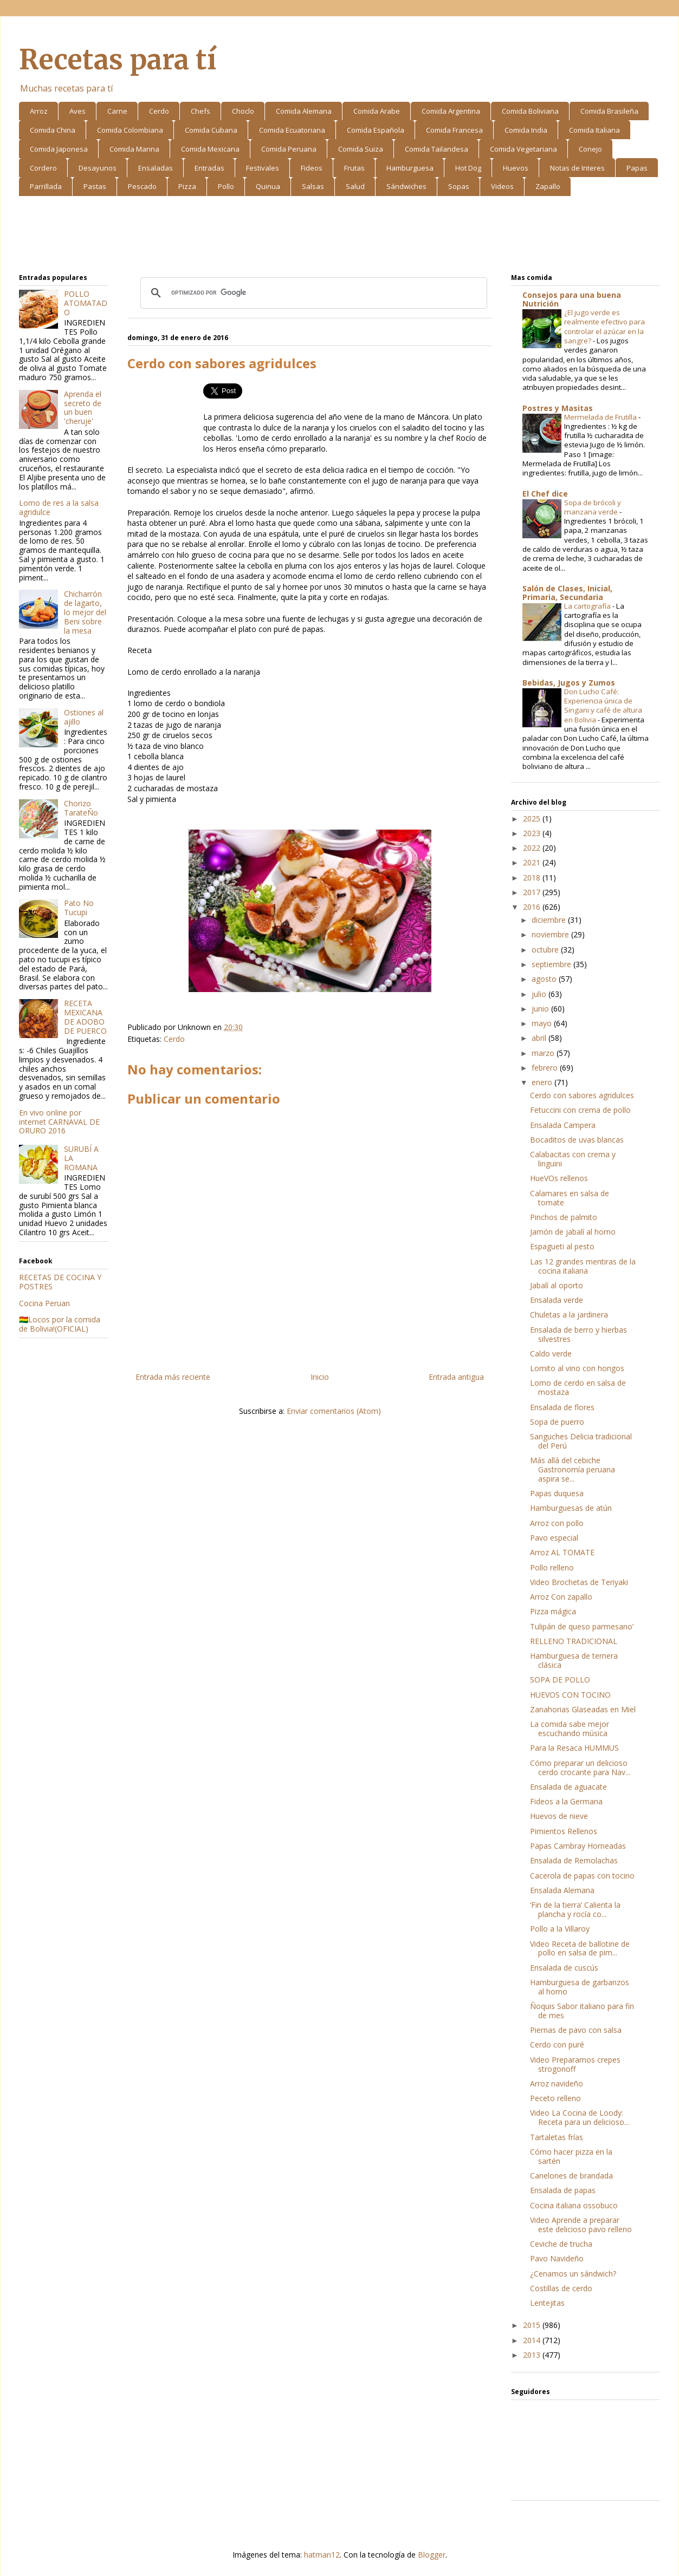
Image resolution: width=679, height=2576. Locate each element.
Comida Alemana (304, 111)
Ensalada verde (556, 1300)
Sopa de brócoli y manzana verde (592, 507)
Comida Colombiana (130, 130)
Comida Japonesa (59, 149)
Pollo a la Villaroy (560, 1928)
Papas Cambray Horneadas (578, 1846)
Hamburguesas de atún (571, 1508)
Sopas (458, 186)
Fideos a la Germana (566, 1801)
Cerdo (159, 111)
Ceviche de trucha (561, 2244)
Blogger (431, 2554)
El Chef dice (545, 493)
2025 (532, 818)
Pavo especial (554, 1537)
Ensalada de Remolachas (574, 1860)
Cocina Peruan (44, 1303)
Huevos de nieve (559, 1816)
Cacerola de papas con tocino (582, 1875)
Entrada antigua (456, 1377)
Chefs (200, 111)
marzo (544, 1053)
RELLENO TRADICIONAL (573, 1641)
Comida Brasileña (609, 111)
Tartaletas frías (556, 2137)
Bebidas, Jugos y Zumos (568, 682)
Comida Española (375, 130)
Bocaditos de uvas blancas (577, 1139)
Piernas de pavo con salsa (576, 2030)
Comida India (526, 130)
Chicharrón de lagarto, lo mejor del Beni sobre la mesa (85, 612)
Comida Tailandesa (436, 149)
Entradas (209, 168)
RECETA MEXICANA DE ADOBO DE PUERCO (85, 1016)
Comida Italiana (594, 130)
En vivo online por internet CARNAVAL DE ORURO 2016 (59, 1121)
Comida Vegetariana (523, 149)
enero (543, 1082)
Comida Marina (134, 149)
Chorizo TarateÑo (81, 808)
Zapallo (547, 186)
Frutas (354, 168)
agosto (545, 979)
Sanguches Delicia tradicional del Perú (581, 1441)
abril (540, 1038)
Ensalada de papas (563, 2190)
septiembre (552, 964)
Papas (637, 168)
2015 (532, 2325)
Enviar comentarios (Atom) (334, 1411)
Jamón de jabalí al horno (573, 1232)
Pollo (226, 186)
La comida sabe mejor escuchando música (569, 1728)
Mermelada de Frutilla (601, 417)
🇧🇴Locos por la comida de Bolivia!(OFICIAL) (59, 1324)
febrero (546, 1067)
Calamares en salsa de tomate (569, 1198)
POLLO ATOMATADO (85, 303)
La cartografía (588, 606)
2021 (532, 862)
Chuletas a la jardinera (569, 1314)
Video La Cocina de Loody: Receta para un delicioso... (579, 2117)
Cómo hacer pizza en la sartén (571, 2156)
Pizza (187, 186)
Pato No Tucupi (79, 907)
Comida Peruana (288, 149)
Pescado (142, 186)
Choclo (243, 111)
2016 (532, 907)
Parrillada (46, 186)
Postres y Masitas (557, 408)
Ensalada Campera (563, 1125)
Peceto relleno (555, 2098)
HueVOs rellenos (559, 1178)
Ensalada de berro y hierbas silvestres (578, 1334)
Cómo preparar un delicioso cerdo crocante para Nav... (580, 1767)
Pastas (94, 186)
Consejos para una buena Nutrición (571, 299)
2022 (532, 848)
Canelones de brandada (571, 2175)
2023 (532, 833)
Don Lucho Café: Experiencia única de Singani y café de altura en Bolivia (603, 706)
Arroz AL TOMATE (562, 1552)
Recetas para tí (117, 60)
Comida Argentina (451, 111)
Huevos (515, 168)
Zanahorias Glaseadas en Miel (583, 1709)
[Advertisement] (339, 236)
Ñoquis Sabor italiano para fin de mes (582, 2010)
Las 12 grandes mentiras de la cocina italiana (583, 1266)
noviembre (551, 934)
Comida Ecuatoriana (292, 130)
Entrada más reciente (172, 1377)
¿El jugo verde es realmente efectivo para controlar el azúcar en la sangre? (604, 326)
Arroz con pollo (557, 1523)
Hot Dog (468, 168)
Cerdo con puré (557, 2044)
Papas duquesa (557, 1493)
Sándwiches (406, 186)
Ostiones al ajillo (84, 717)
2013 (532, 2355)
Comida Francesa (454, 130)
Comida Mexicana (210, 149)
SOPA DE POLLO (560, 1679)
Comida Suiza (360, 149)
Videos (502, 186)
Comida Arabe (376, 111)
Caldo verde (551, 1353)
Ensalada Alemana (562, 1890)
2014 (532, 2340)
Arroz (39, 111)
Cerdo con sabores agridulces (582, 1095)
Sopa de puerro (557, 1422)
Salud (355, 186)
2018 (532, 877)
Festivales (262, 168)
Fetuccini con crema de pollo (580, 1110)
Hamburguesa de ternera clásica (574, 1660)
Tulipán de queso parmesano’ (581, 1626)
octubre (546, 949)
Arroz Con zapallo (561, 1597)
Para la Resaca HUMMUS (574, 1748)
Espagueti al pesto (562, 1246)
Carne (117, 111)
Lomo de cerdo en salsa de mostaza (578, 1387)
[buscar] (312, 292)
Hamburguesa (410, 168)
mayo (543, 1023)
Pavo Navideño (557, 2258)
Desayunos (98, 168)
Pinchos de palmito (563, 1217)
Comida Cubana (211, 130)
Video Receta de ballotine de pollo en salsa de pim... (580, 1948)
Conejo (590, 149)
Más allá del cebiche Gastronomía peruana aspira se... (572, 1469)
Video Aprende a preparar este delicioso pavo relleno (581, 2224)
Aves (77, 111)
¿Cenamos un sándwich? (573, 2273)
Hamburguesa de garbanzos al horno (579, 1987)
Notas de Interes (577, 168)
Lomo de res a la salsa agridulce (59, 507)
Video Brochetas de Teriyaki (579, 1582)
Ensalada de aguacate (568, 1787)
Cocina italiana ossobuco (574, 2205)
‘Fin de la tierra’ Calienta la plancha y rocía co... (575, 1909)
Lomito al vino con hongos (577, 1368)
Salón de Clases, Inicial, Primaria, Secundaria (567, 592)
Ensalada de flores (562, 1407)
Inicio (320, 1377)
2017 (532, 892)
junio (541, 1008)
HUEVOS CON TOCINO (570, 1695)
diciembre (550, 920)
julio (540, 994)
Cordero (43, 168)
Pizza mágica (553, 1611)
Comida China (52, 130)
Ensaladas (155, 168)
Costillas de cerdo (561, 2288)
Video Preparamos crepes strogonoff (575, 2064)
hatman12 (322, 2554)
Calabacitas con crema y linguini (573, 1159)
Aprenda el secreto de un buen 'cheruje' (82, 407)
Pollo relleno (552, 1567)
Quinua (268, 186)
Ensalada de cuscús (564, 1967)
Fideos (311, 168)
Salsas (313, 186)
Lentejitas (547, 2303)
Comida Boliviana (530, 111)
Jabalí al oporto (556, 1285)
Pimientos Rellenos (563, 1831)
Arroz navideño (556, 2083)
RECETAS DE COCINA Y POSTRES (60, 1282)
